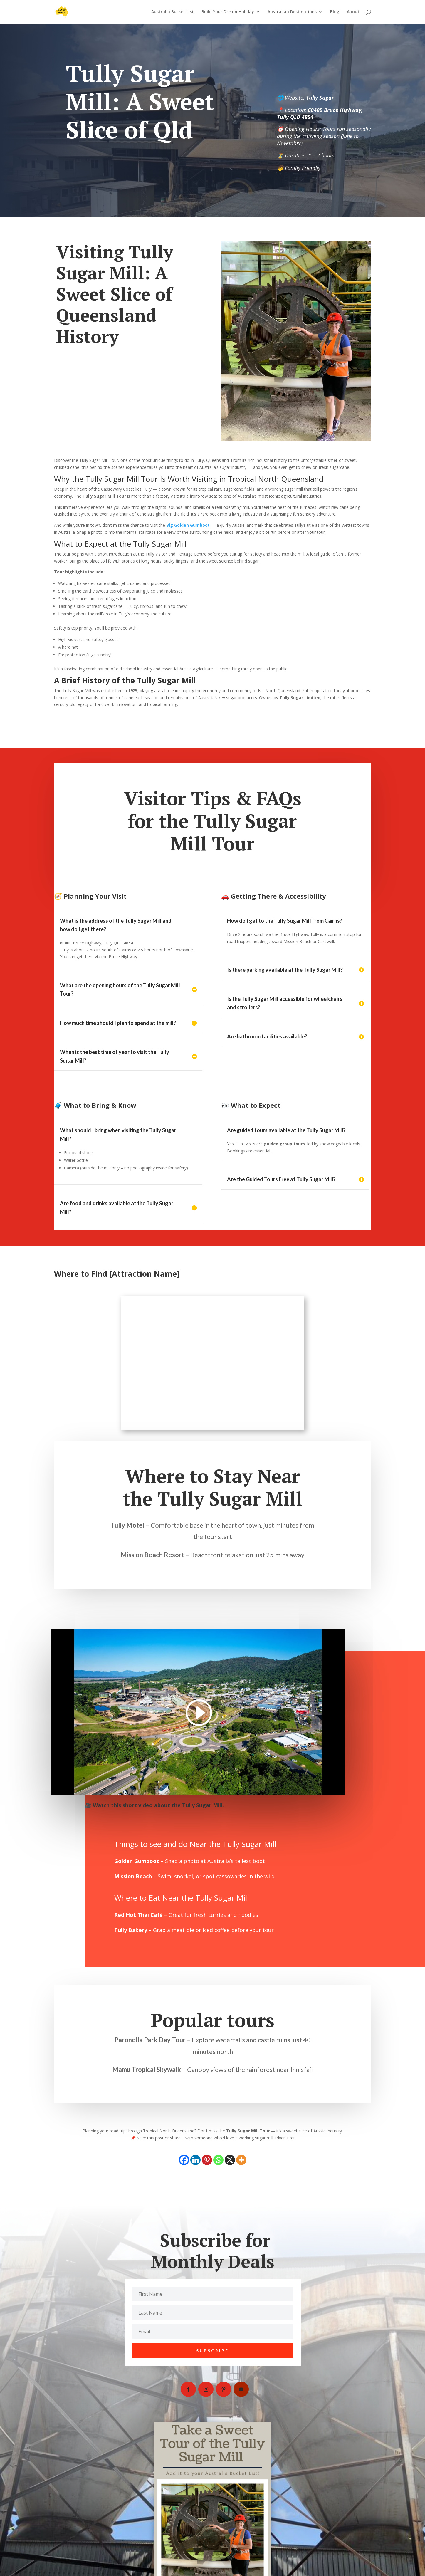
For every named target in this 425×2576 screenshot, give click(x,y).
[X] (230, 2160)
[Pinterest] (207, 2160)
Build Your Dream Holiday (227, 12)
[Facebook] (184, 2160)
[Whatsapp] (218, 2160)
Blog (334, 12)
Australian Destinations (292, 12)
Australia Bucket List (172, 12)
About (353, 12)
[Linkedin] (195, 2160)
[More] (241, 2160)
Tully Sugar (320, 97)
